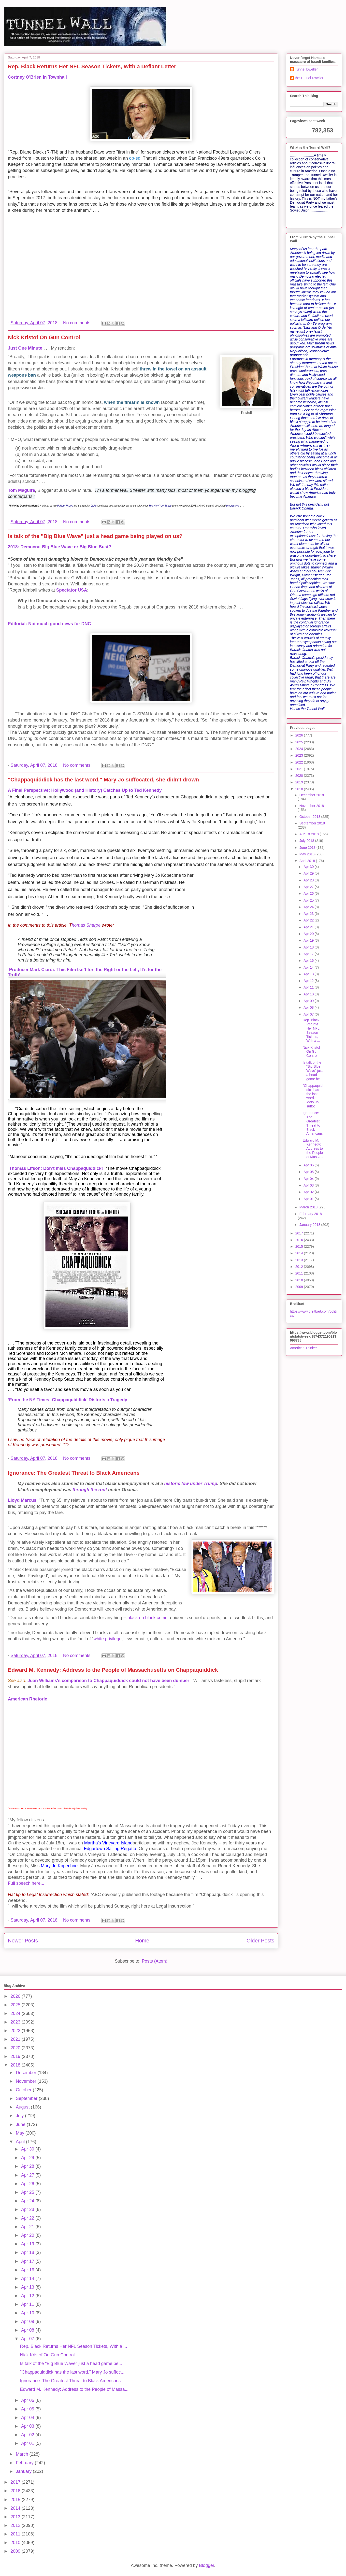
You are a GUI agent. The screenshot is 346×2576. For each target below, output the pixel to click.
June (21, 2124)
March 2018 (308, 1207)
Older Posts (260, 1941)
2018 (299, 789)
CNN (93, 505)
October (24, 2089)
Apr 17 (309, 954)
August (23, 2107)
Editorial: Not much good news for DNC (49, 623)
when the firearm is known (132, 402)
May (20, 2133)
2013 (299, 1260)
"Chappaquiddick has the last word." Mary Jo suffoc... (312, 1096)
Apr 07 (309, 1014)
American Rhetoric (27, 1699)
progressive (232, 505)
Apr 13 (309, 974)
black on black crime (148, 1617)
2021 (299, 769)
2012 (299, 1267)
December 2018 (311, 795)
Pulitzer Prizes (65, 505)
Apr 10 (309, 994)
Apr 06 (309, 1165)
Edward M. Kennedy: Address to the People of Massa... (313, 1148)
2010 (299, 1280)
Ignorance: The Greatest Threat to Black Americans (74, 1473)
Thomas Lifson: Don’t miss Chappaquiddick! (55, 1168)
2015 (299, 1246)
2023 (299, 755)
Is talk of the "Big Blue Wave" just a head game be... (313, 1071)
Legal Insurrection (44, 1894)
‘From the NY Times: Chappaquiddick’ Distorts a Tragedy (67, 1399)
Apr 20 (309, 934)
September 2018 (312, 823)
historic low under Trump (190, 1483)
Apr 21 (309, 927)
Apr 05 (309, 1172)
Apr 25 (309, 900)
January (24, 2471)
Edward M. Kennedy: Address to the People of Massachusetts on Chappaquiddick (113, 1670)
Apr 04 (309, 1179)
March (22, 2454)
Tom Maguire (21, 490)
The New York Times (160, 505)
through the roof (90, 1489)
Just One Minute (25, 348)
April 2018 (307, 861)
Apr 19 (309, 940)
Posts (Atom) (154, 1961)
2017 (299, 1233)
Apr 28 (309, 880)
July (20, 2115)
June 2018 (307, 847)
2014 (299, 1253)
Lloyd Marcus (22, 1500)
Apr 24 (309, 907)
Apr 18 (309, 947)
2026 (299, 735)
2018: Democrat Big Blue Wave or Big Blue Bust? (59, 546)
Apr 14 (309, 967)
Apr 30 (309, 867)
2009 (299, 1287)
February (25, 2462)
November (26, 2081)
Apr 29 (309, 873)
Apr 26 (309, 893)
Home (142, 1941)
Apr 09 (309, 1001)
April (21, 2141)
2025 (299, 742)
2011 (299, 1273)
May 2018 (307, 854)
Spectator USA (71, 590)
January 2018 (310, 1225)
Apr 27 (309, 887)
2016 (299, 1240)
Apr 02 (309, 1192)
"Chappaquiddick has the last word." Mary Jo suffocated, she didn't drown (103, 780)
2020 (299, 776)
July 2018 (307, 841)
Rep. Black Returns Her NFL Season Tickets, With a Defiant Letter (92, 66)
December (26, 2072)
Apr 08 (309, 1007)
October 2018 (310, 817)
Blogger (206, 2565)
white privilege (108, 1638)
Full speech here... (26, 1883)
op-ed (134, 158)
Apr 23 (309, 914)
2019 (299, 782)
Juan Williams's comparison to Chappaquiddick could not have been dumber (108, 1680)
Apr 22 (309, 920)
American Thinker (303, 1348)
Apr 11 (309, 987)
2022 (299, 762)
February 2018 (310, 1214)
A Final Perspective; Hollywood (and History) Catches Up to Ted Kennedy (85, 790)
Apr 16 (309, 960)
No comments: (78, 322)
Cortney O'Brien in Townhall (37, 77)
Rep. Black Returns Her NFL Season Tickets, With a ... (311, 1030)
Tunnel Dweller (306, 69)
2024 (299, 749)
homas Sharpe (86, 925)
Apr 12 (309, 981)
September (27, 2098)
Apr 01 (309, 1199)
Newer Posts (23, 1941)
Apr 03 (309, 1185)
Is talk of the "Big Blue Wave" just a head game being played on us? (95, 536)
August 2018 (309, 834)
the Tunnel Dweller (309, 78)
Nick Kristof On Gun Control (44, 337)
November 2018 (311, 806)
